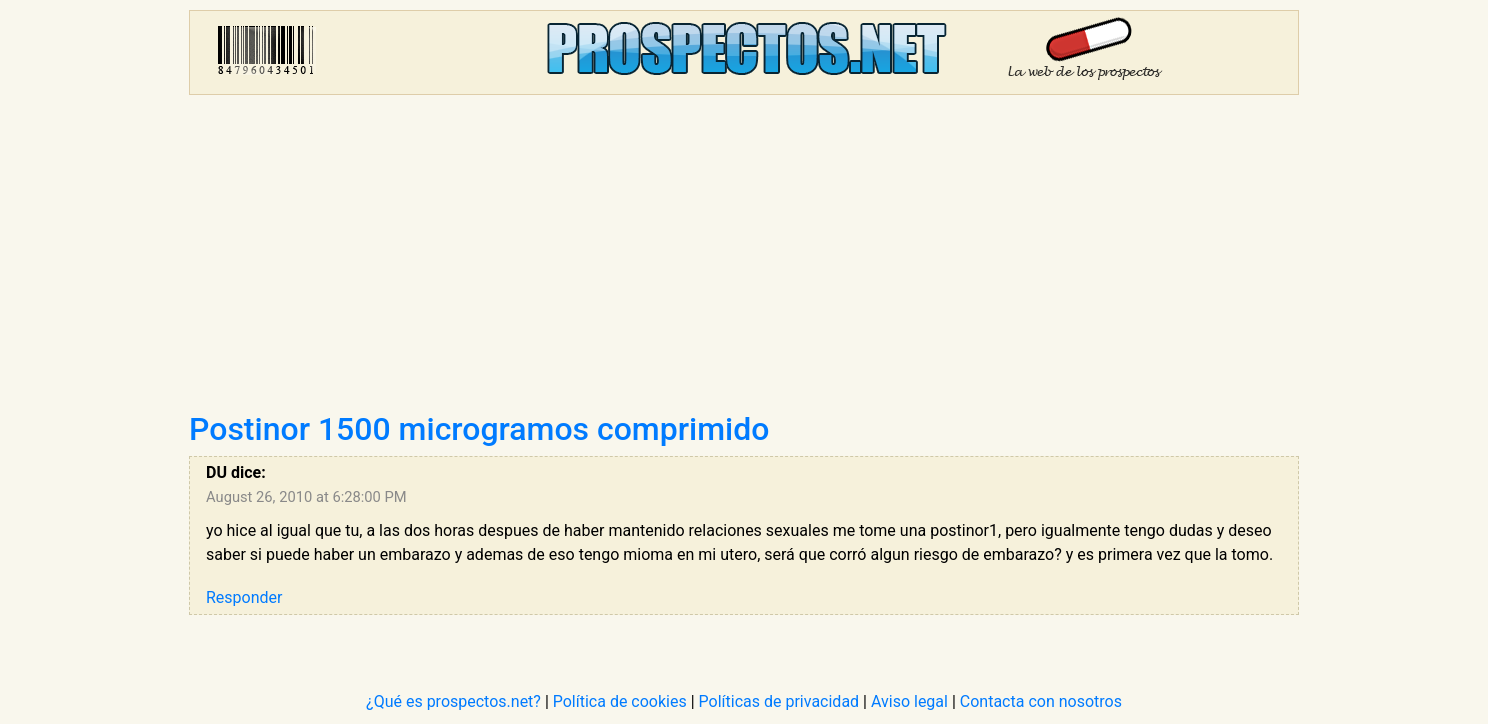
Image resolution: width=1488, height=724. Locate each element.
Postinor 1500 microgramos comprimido (479, 429)
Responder (244, 597)
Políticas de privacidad (779, 701)
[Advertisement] (744, 260)
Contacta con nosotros (1041, 701)
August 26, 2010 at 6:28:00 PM (306, 497)
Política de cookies (620, 701)
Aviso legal (909, 701)
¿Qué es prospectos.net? (453, 701)
